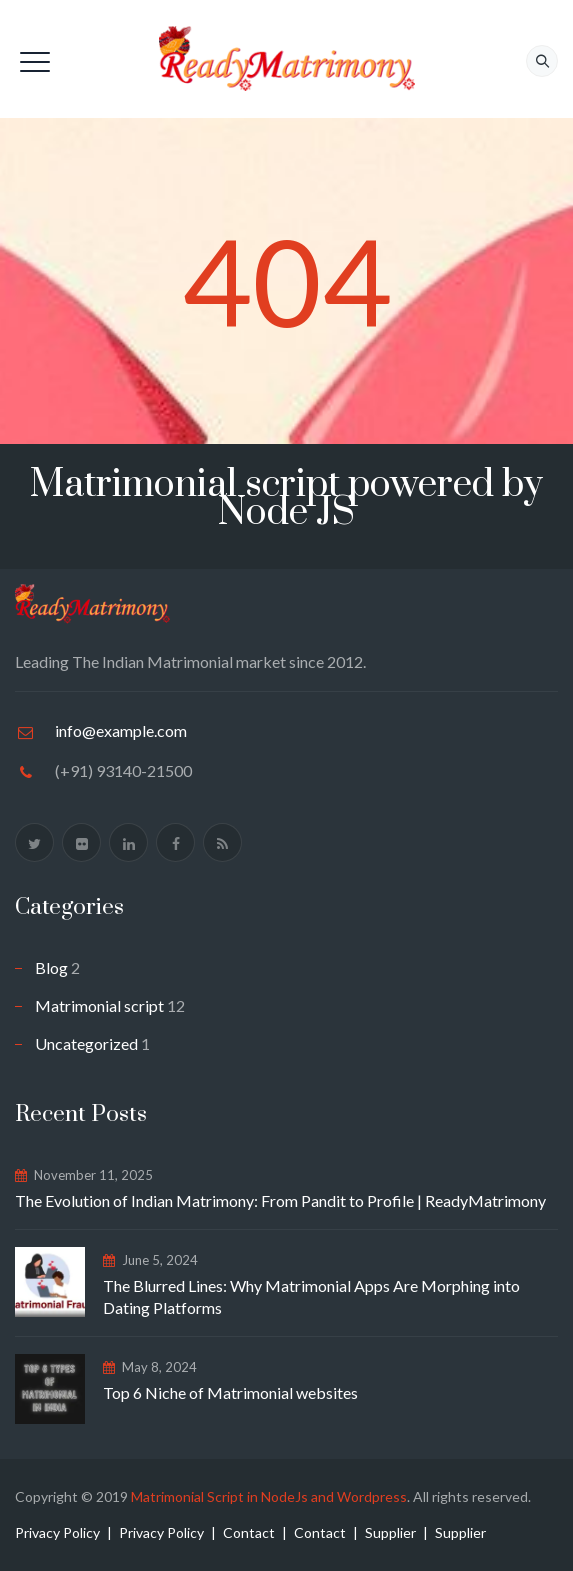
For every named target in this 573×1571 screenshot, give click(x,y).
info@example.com (121, 730)
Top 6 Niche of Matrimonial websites (230, 1392)
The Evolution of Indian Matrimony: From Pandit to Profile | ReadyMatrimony (280, 1200)
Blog (51, 967)
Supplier (390, 1532)
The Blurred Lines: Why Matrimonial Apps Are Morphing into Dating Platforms (311, 1296)
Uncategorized (86, 1043)
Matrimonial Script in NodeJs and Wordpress (269, 1496)
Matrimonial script (99, 1005)
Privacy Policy (57, 1532)
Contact (249, 1532)
